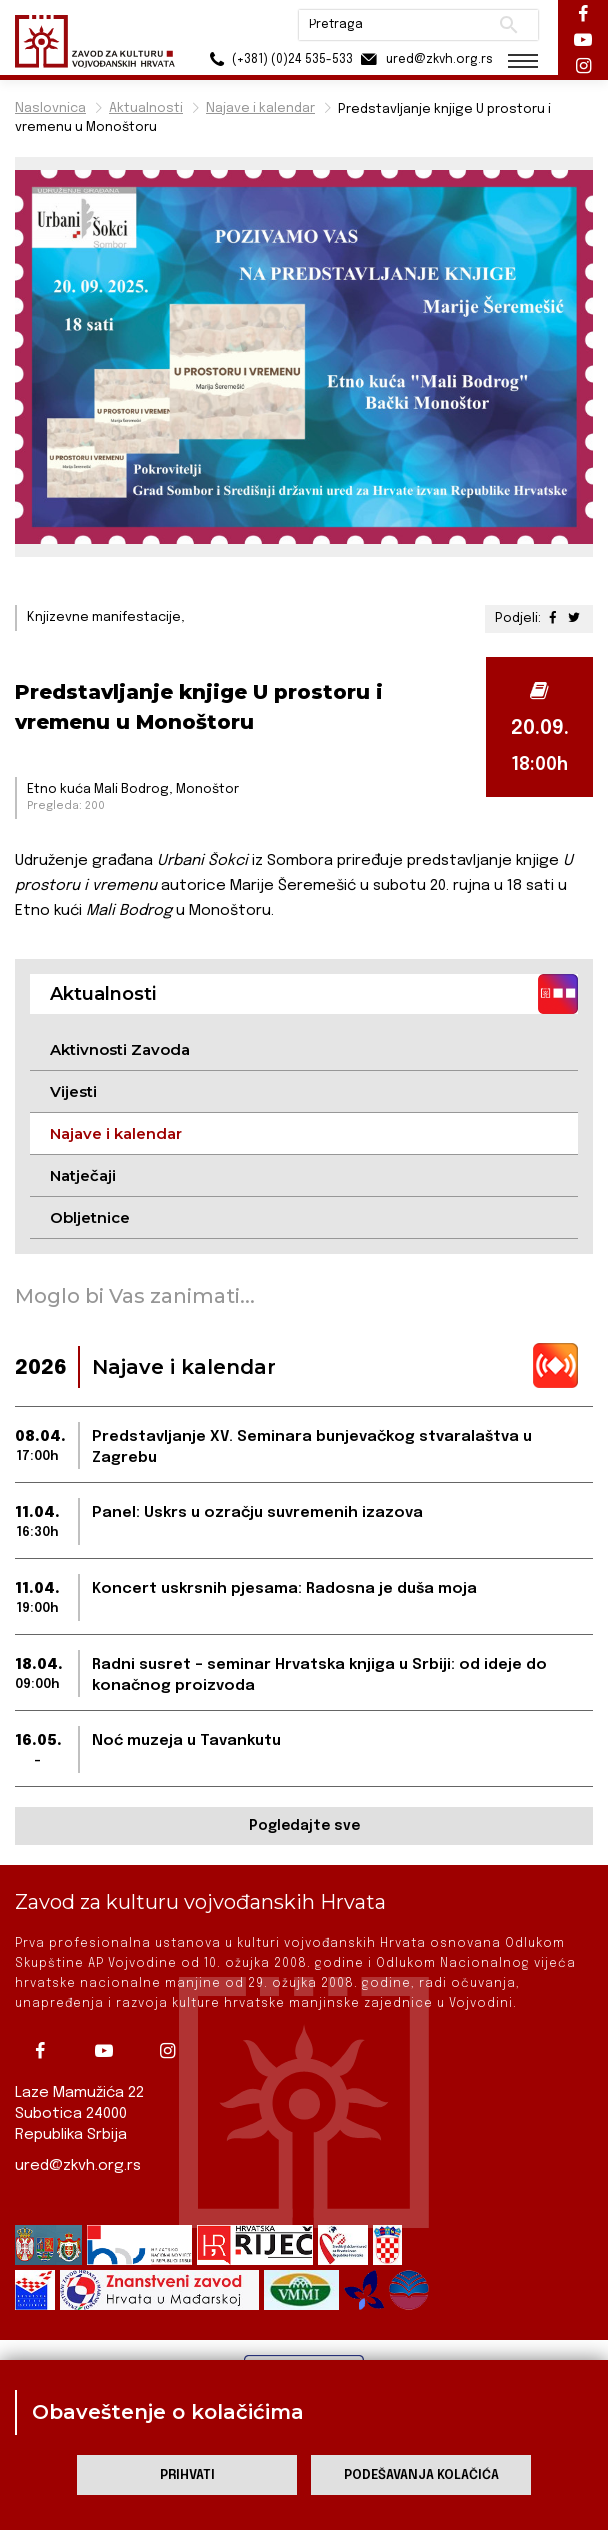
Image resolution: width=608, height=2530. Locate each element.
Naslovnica (50, 108)
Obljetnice (90, 1217)
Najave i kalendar (260, 108)
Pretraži (508, 25)
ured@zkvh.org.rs (78, 2166)
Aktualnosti (146, 108)
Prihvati (187, 2475)
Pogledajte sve (304, 1826)
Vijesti (73, 1091)
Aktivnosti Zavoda (120, 1049)
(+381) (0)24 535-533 (278, 59)
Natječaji (83, 1175)
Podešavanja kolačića (421, 2475)
